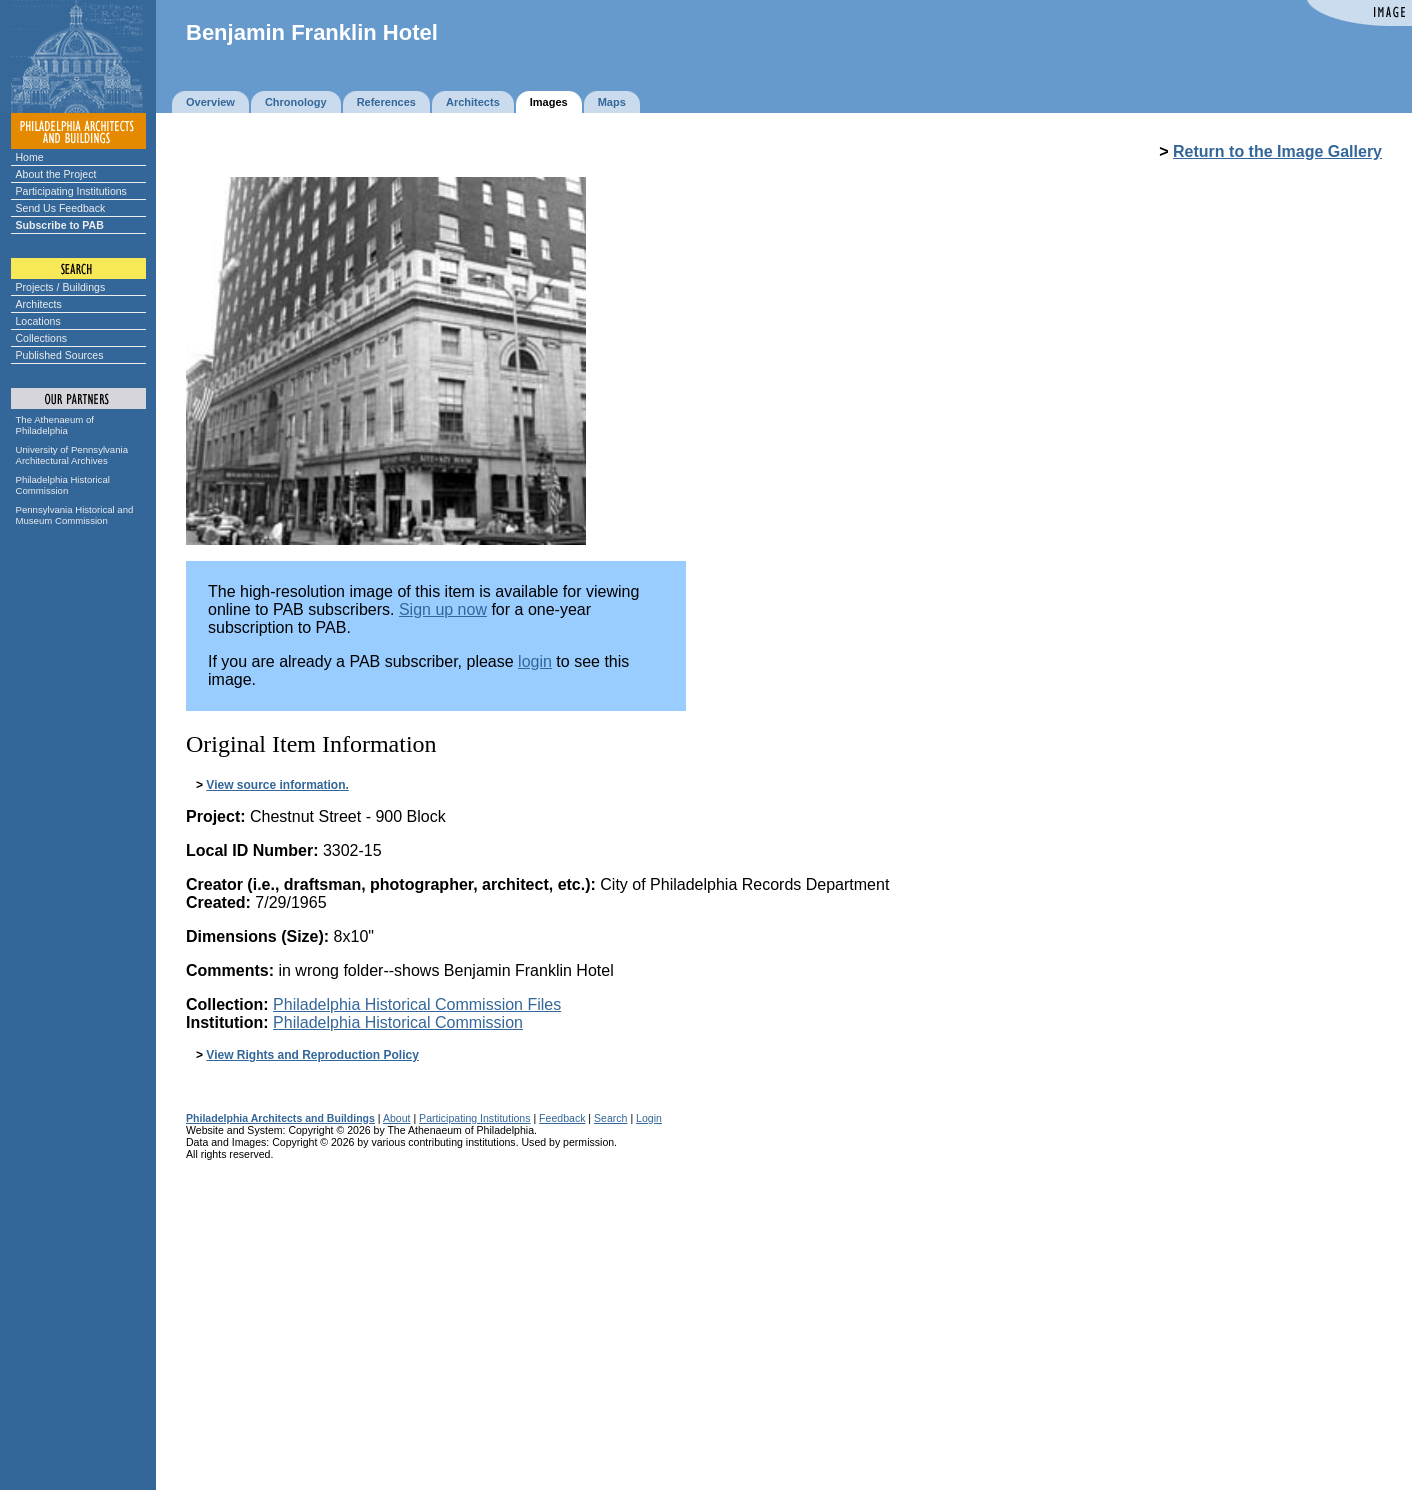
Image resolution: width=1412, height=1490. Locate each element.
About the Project (56, 174)
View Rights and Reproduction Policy (312, 1055)
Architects (39, 304)
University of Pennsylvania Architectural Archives (72, 455)
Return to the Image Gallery (1277, 151)
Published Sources (60, 355)
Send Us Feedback (61, 208)
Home (30, 157)
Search (610, 1118)
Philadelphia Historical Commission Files (417, 1004)
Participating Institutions (71, 191)
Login (649, 1118)
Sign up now (443, 609)
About (397, 1118)
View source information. (277, 785)
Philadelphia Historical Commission (63, 485)
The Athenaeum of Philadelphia (55, 425)
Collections (42, 338)
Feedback (562, 1118)
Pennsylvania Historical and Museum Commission (75, 515)
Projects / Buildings (61, 287)
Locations (38, 321)
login (535, 661)
